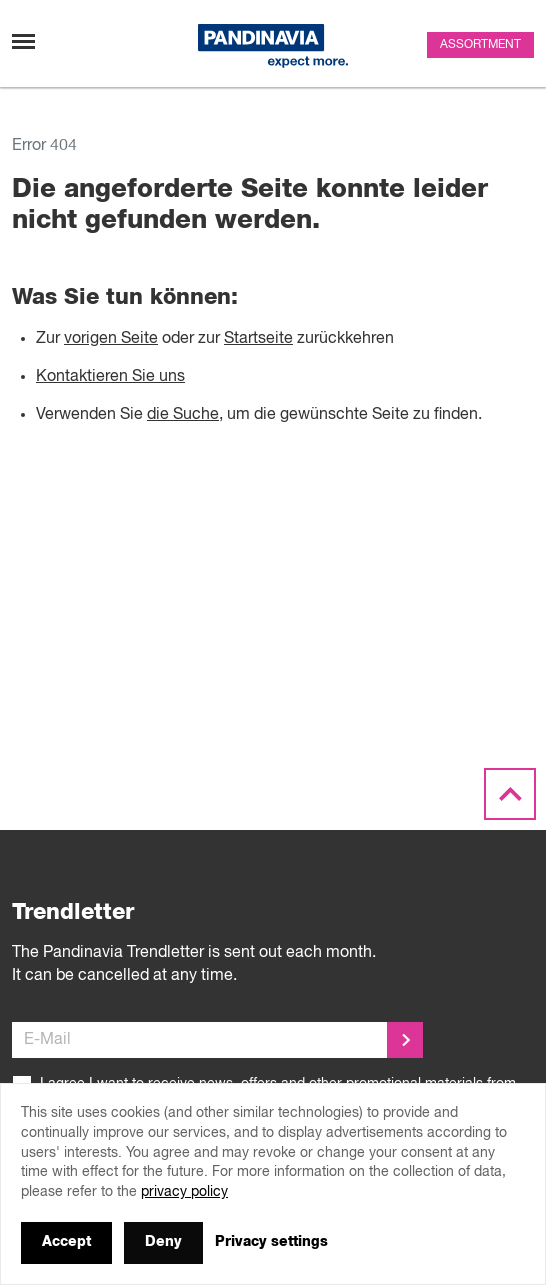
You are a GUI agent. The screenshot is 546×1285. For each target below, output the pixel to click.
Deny (163, 1242)
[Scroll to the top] (510, 795)
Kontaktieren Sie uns (110, 377)
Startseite (258, 339)
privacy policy (184, 1192)
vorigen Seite (111, 339)
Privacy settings (271, 1242)
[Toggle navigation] (23, 41)
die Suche (183, 415)
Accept (66, 1242)
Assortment (480, 45)
